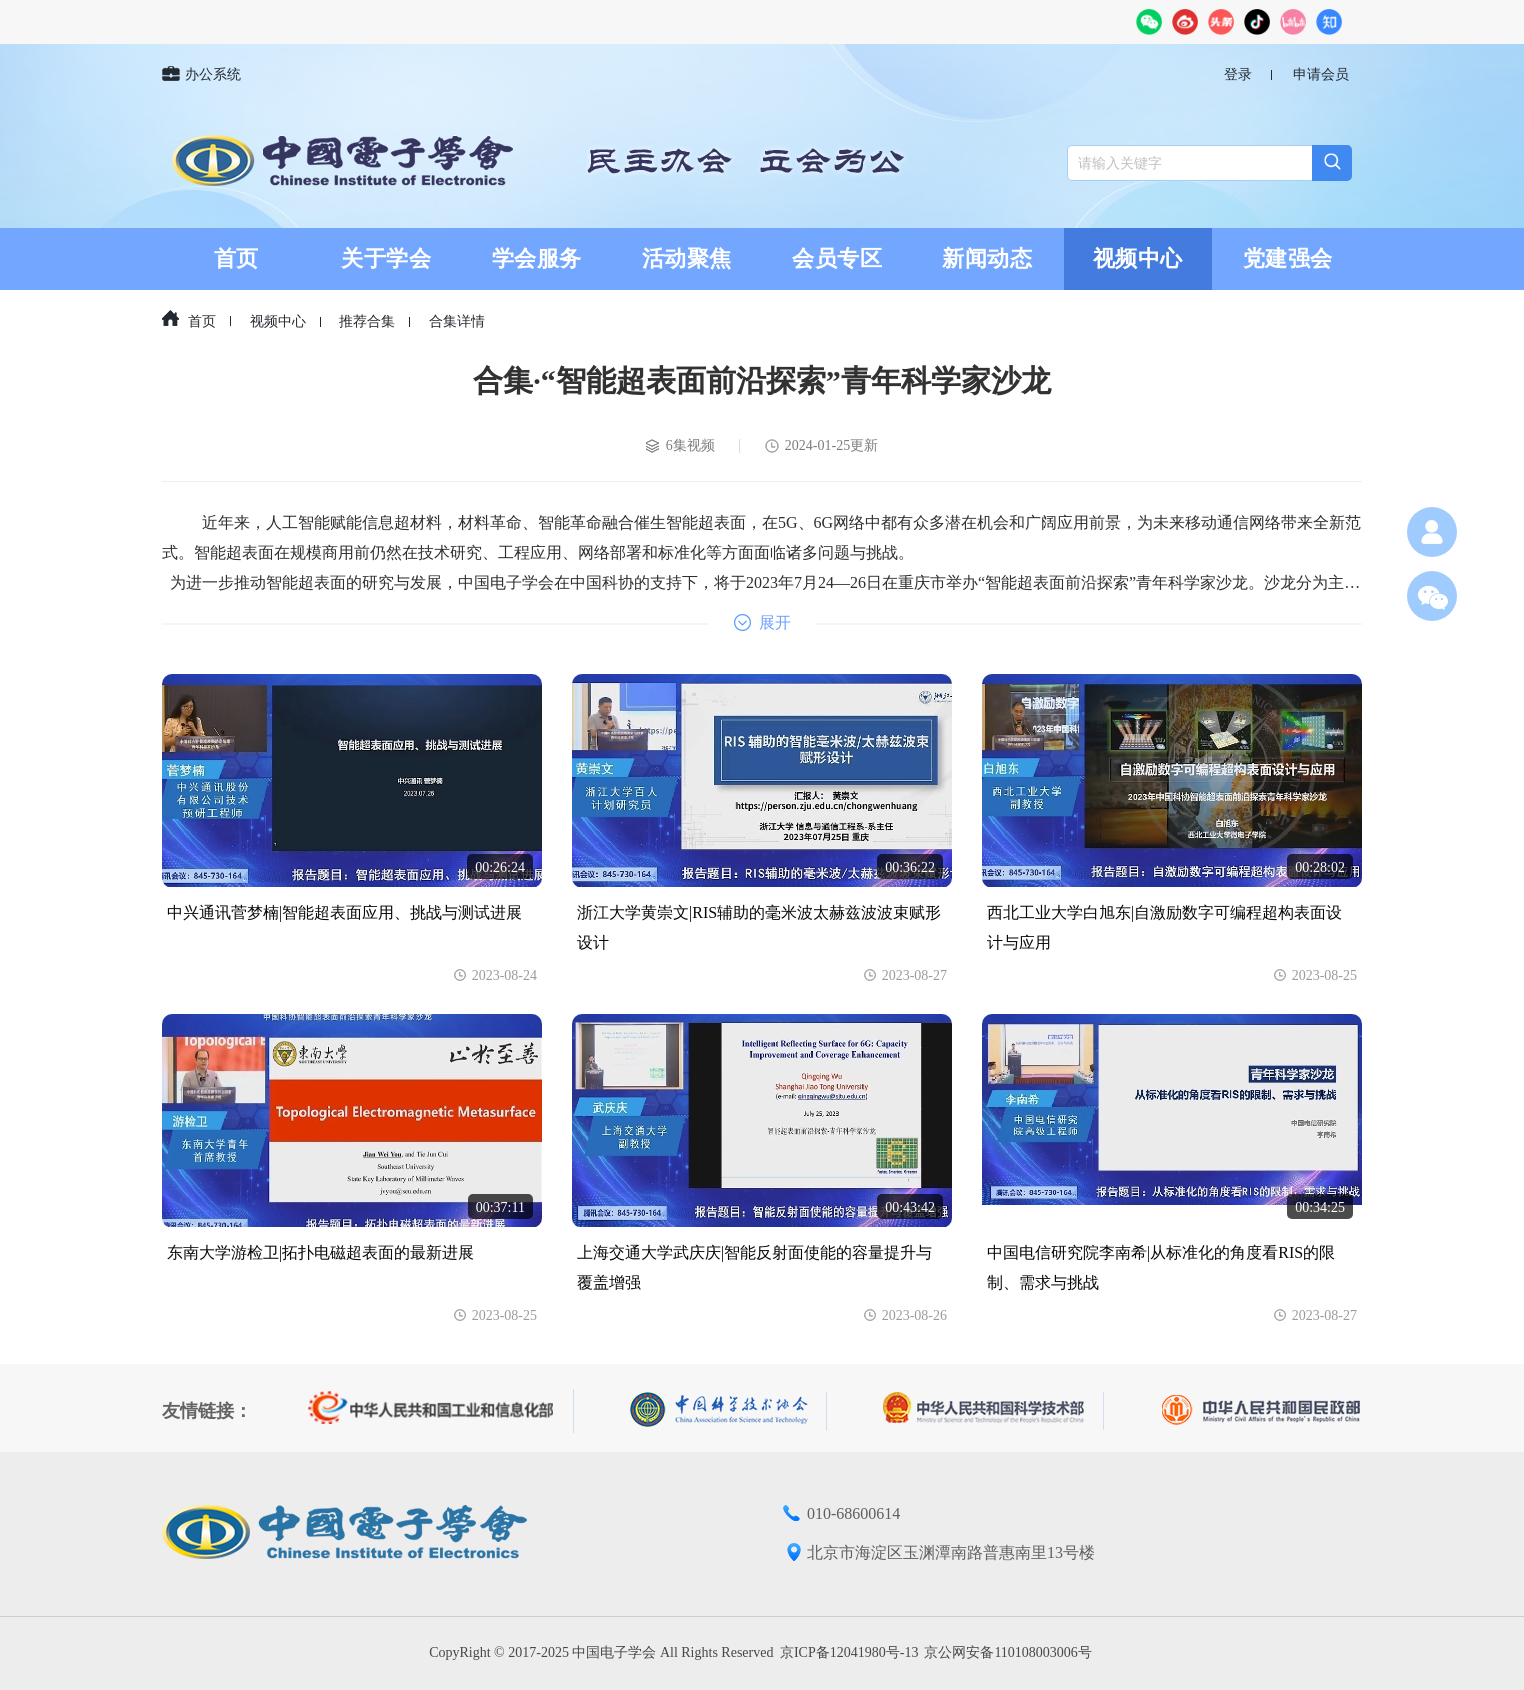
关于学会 (386, 258)
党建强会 (1288, 258)
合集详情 (457, 321)
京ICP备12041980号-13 (849, 1652)
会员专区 (837, 258)
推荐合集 (367, 321)
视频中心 (1138, 258)
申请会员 (1321, 74)
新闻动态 (987, 258)
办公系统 (201, 75)
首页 (236, 258)
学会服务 (537, 258)
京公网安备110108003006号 (1007, 1652)
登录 (1238, 74)
